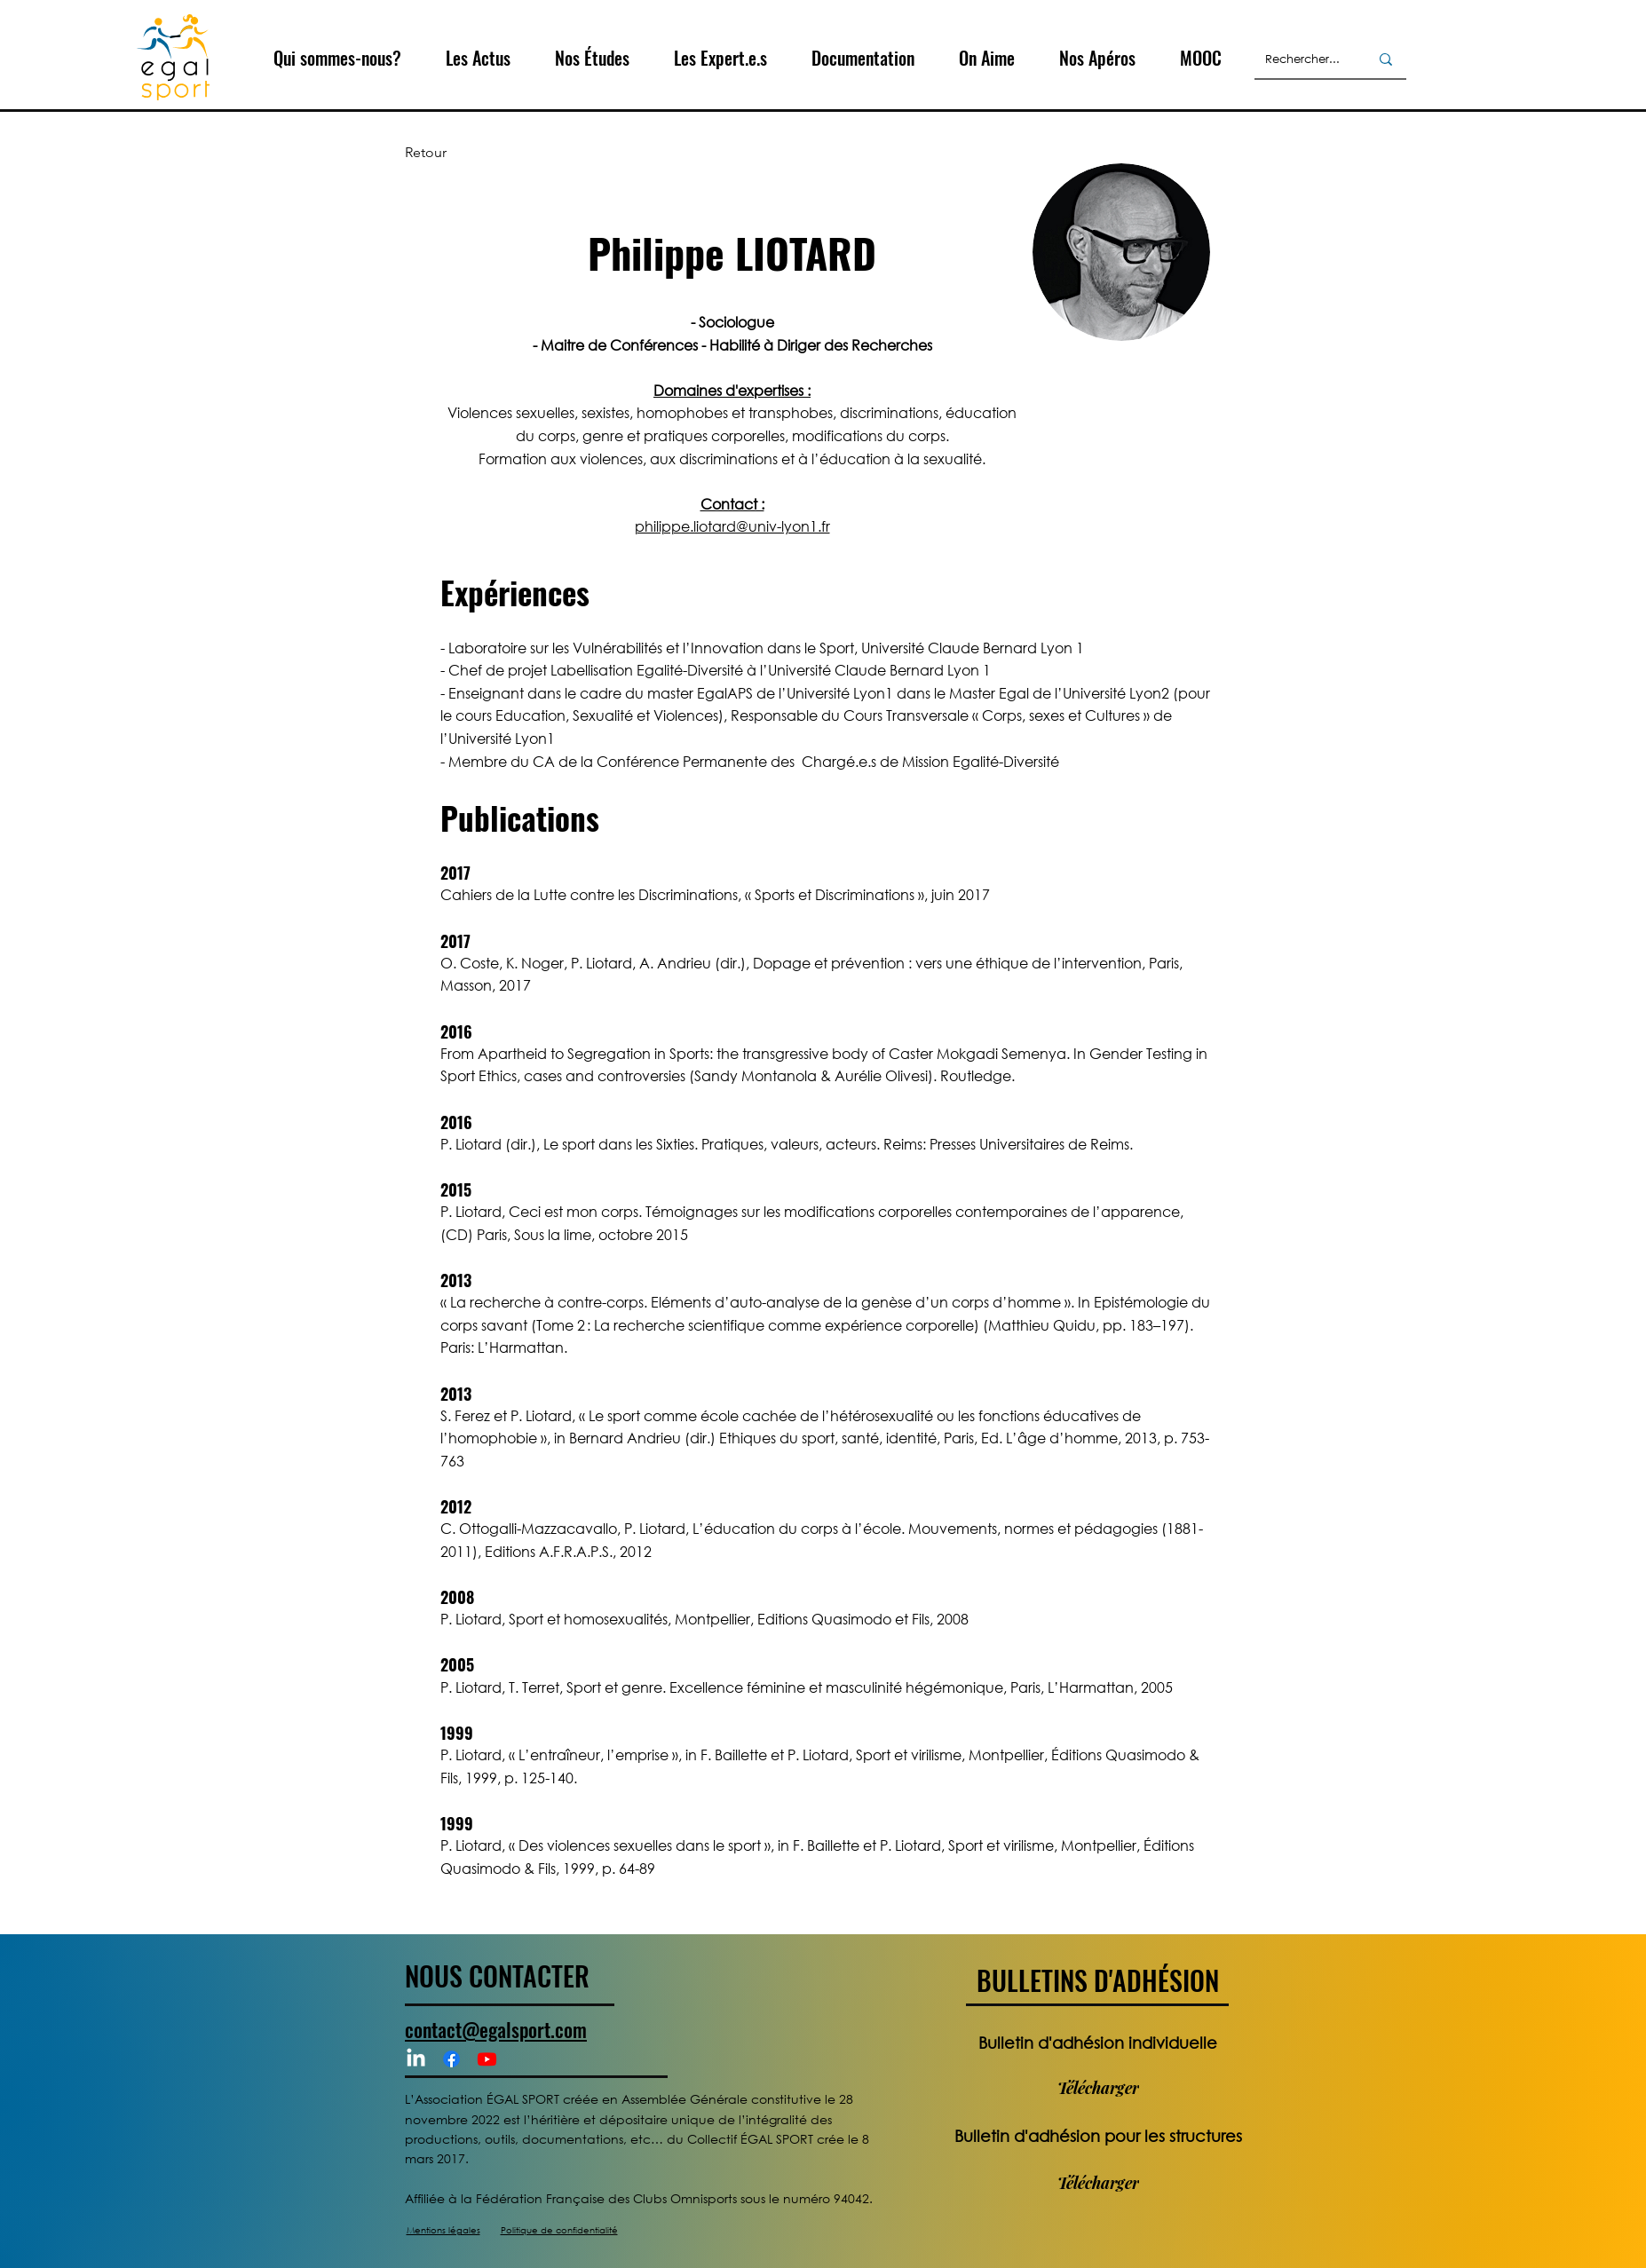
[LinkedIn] (416, 2059)
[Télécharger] (1098, 2088)
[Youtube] (487, 2059)
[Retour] (463, 152)
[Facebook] (451, 2059)
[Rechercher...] (1303, 59)
